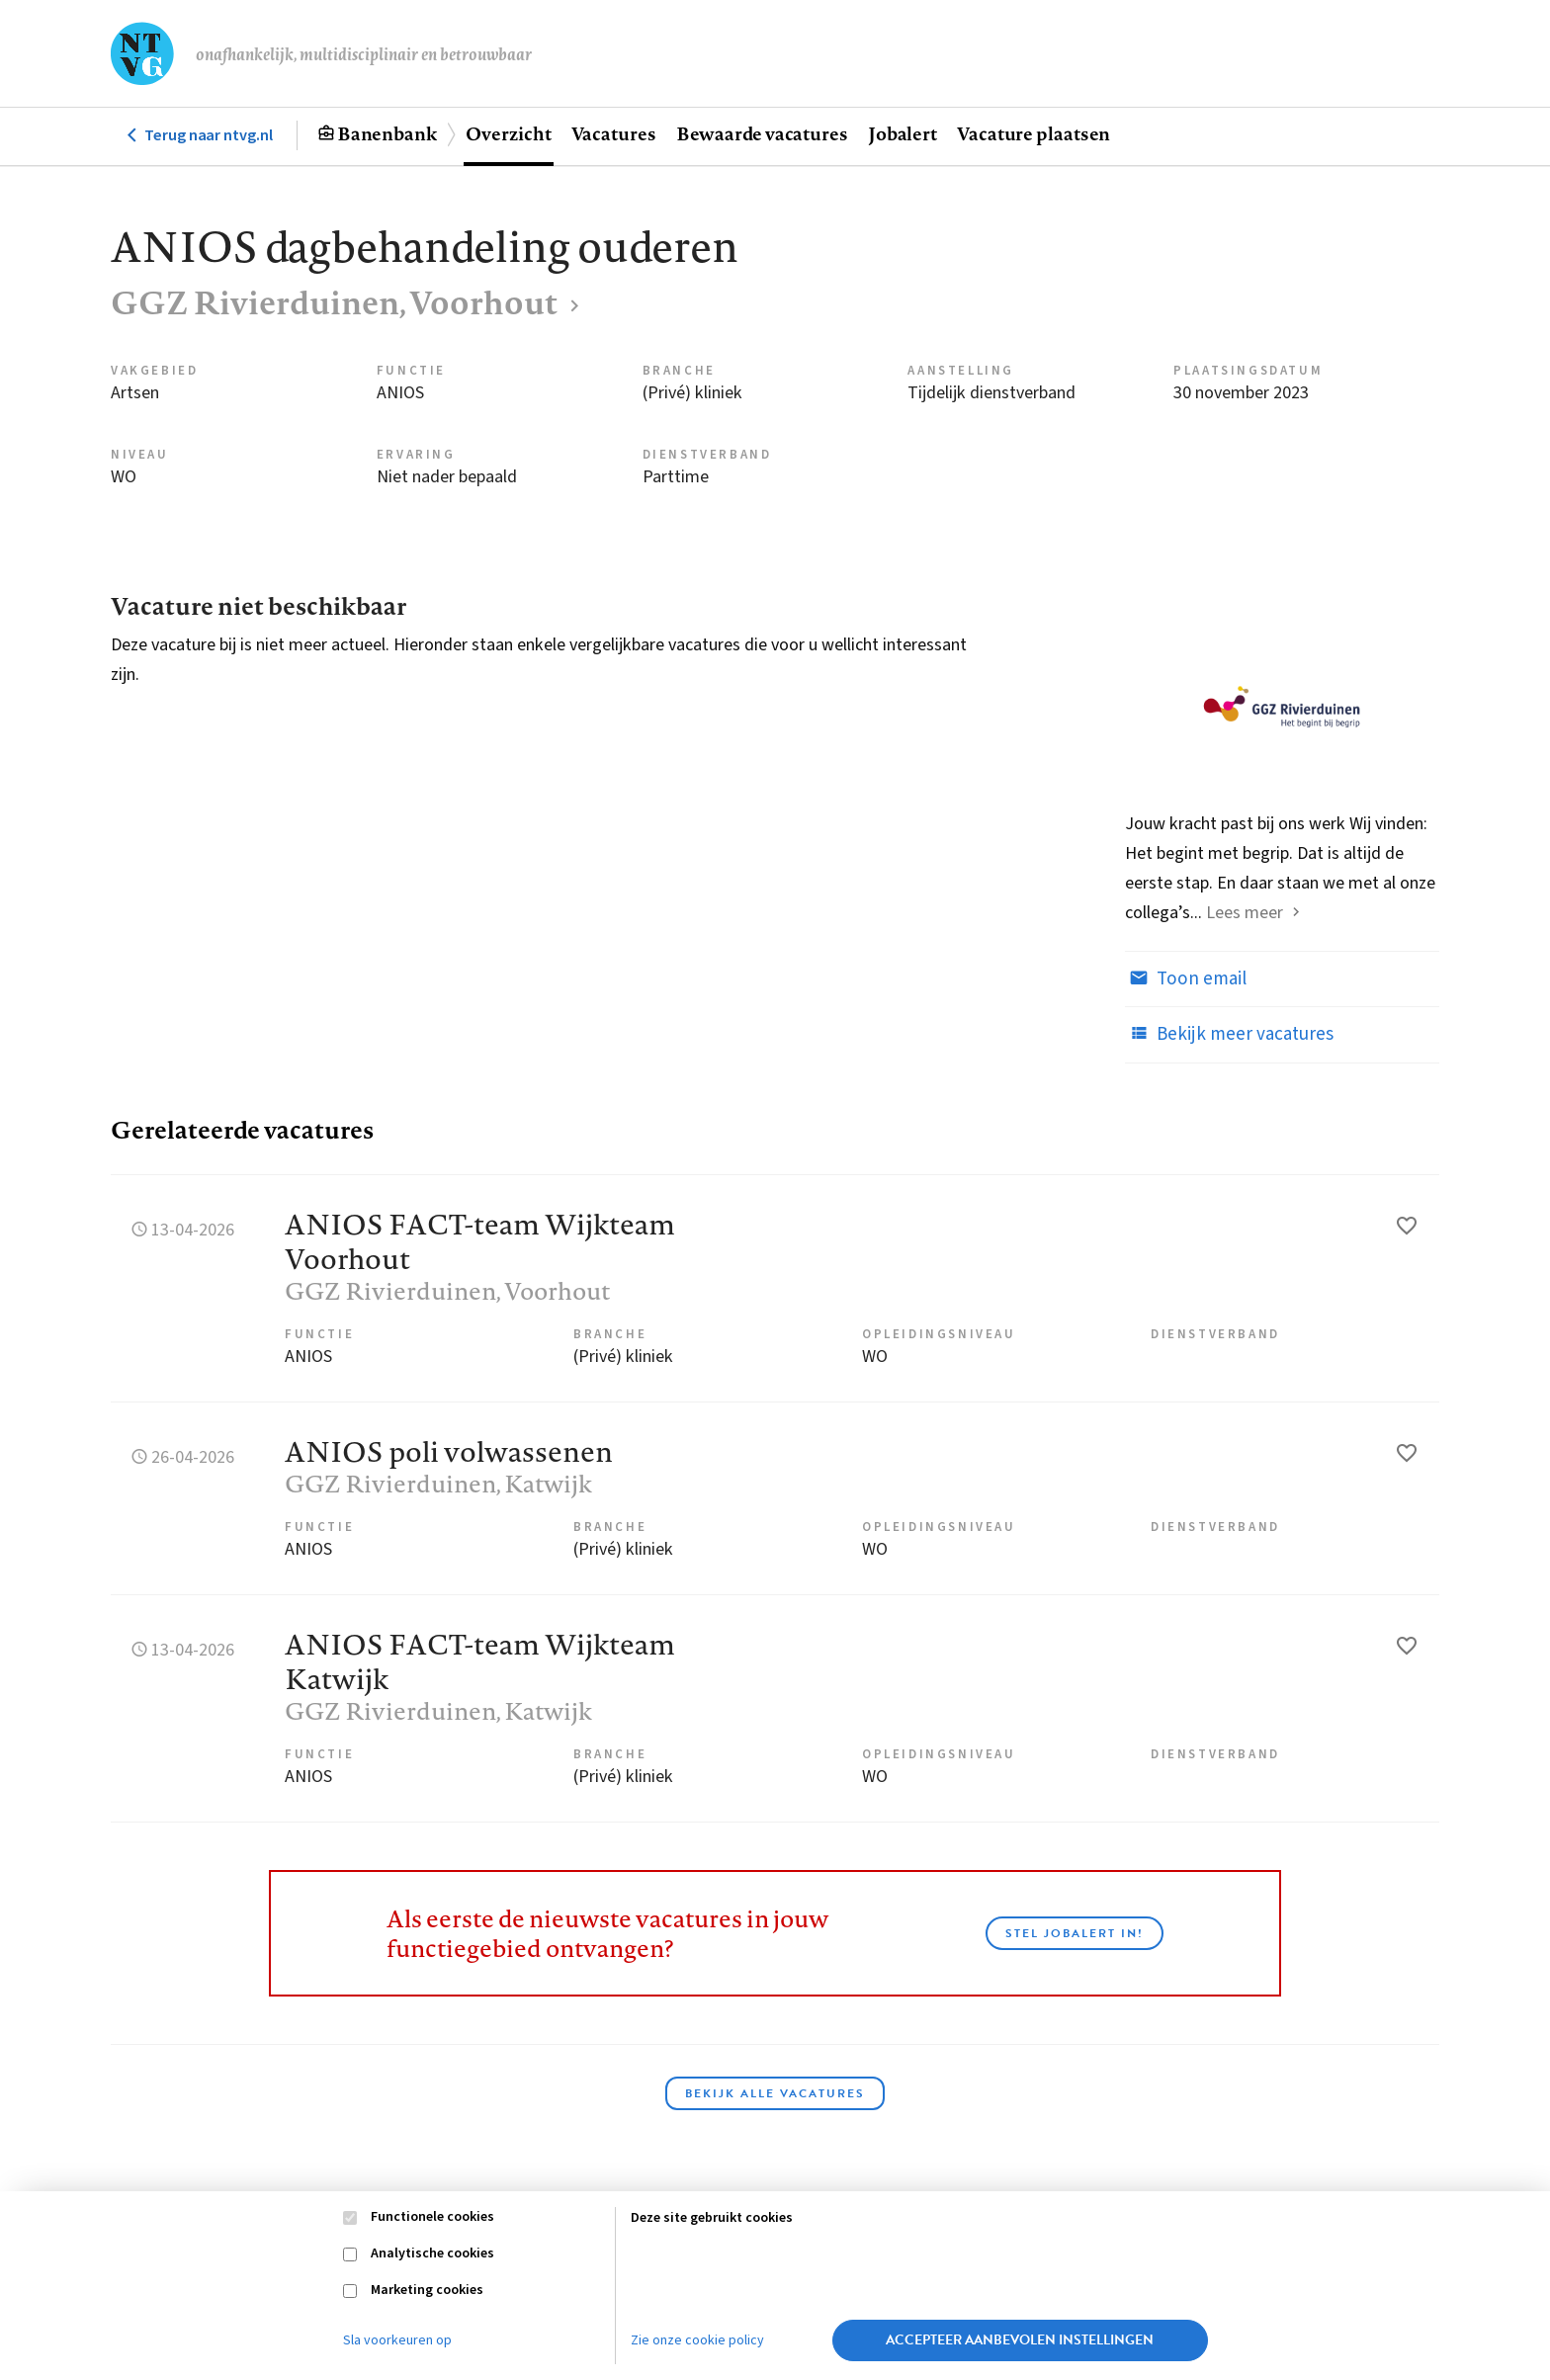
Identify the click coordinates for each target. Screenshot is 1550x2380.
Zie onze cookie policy (697, 2340)
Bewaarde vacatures (762, 133)
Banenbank (387, 133)
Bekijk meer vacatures (1229, 1034)
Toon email (1186, 978)
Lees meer (1244, 912)
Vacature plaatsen (1033, 133)
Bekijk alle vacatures (775, 2093)
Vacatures (613, 133)
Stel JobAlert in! (1074, 1933)
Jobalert (902, 133)
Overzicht (508, 133)
